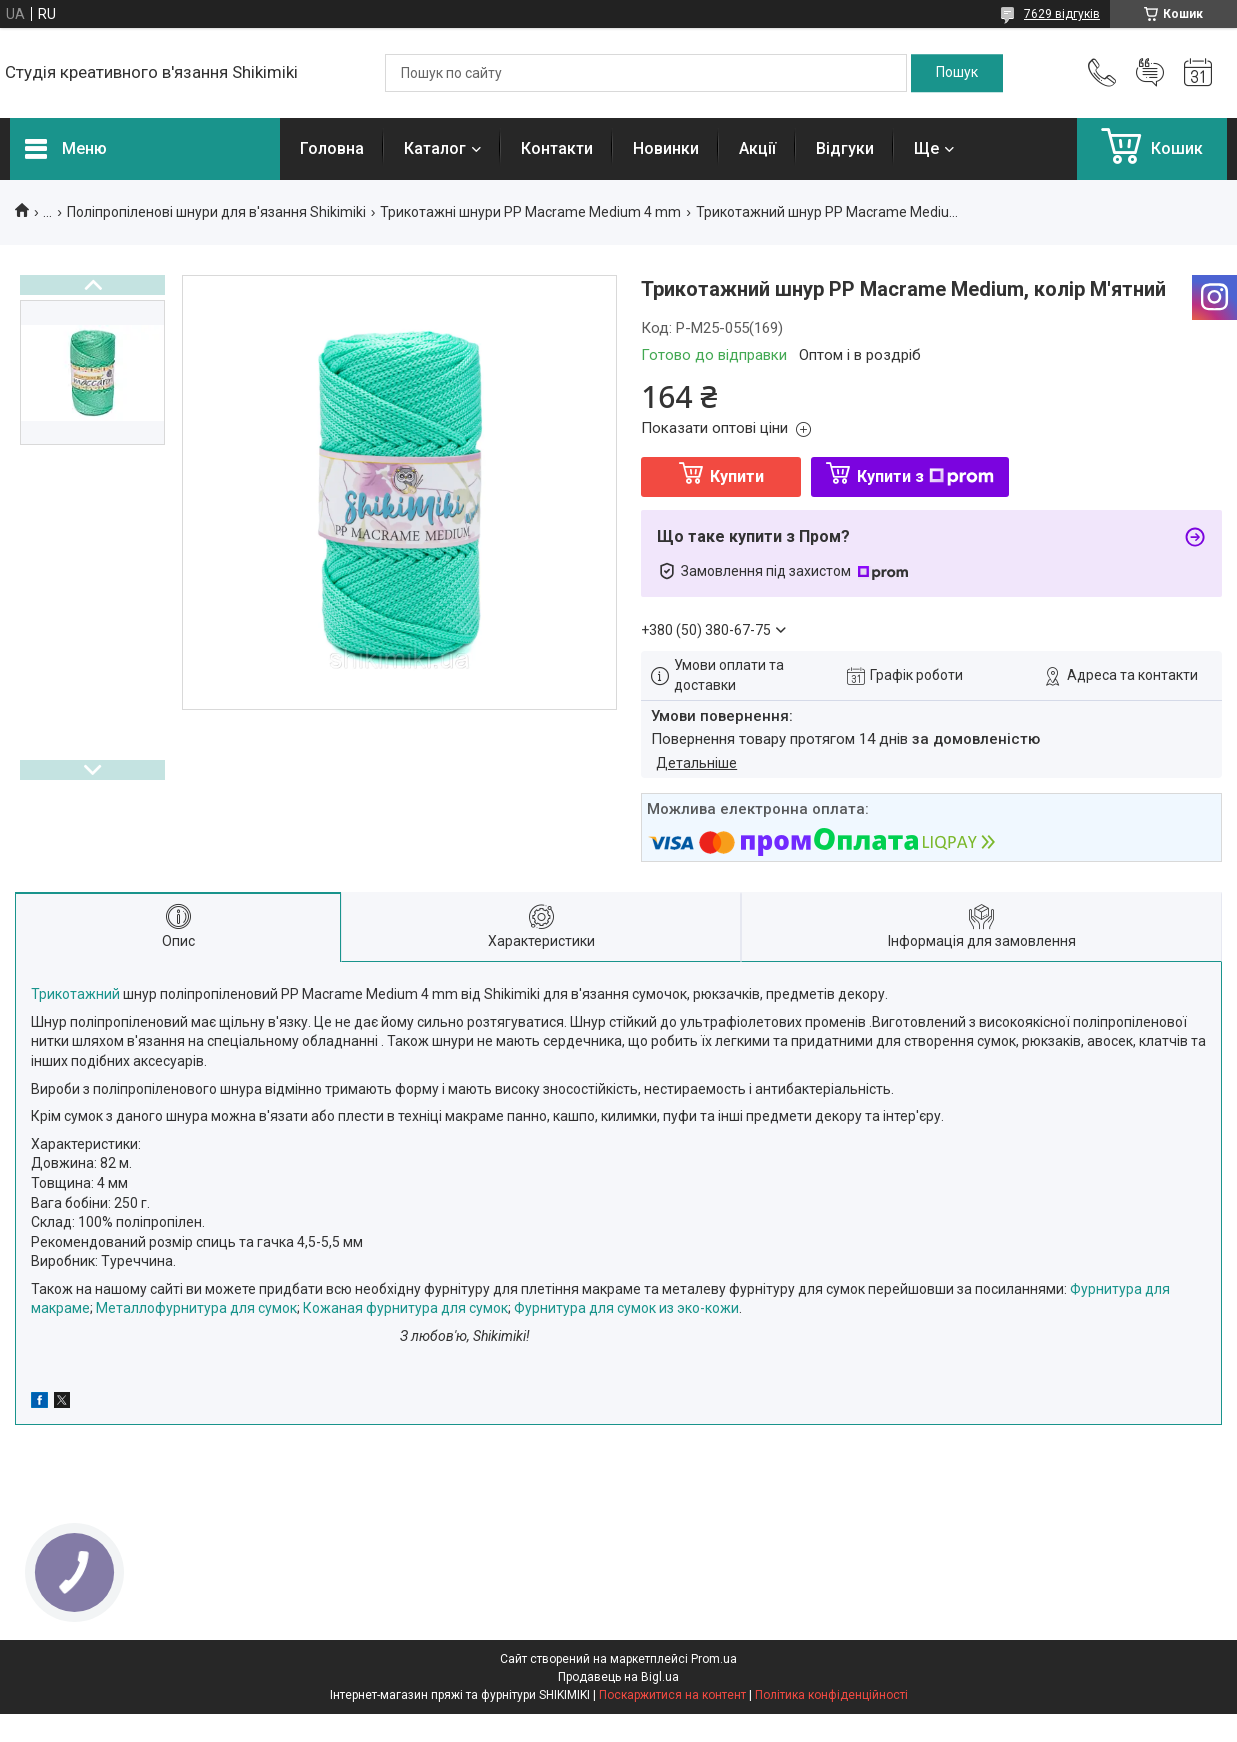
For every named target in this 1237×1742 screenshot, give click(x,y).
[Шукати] (957, 73)
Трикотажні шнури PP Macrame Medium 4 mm (530, 212)
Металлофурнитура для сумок (196, 1308)
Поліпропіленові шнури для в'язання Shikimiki (216, 212)
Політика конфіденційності (831, 1695)
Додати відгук (1150, 73)
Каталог (435, 148)
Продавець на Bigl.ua (618, 1677)
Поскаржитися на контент (672, 1695)
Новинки (666, 148)
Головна (332, 148)
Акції (757, 148)
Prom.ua (714, 1659)
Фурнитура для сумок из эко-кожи (626, 1308)
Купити (737, 476)
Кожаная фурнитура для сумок (405, 1308)
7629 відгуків (1062, 14)
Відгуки (845, 148)
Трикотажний (77, 994)
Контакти (557, 148)
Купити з (925, 476)
